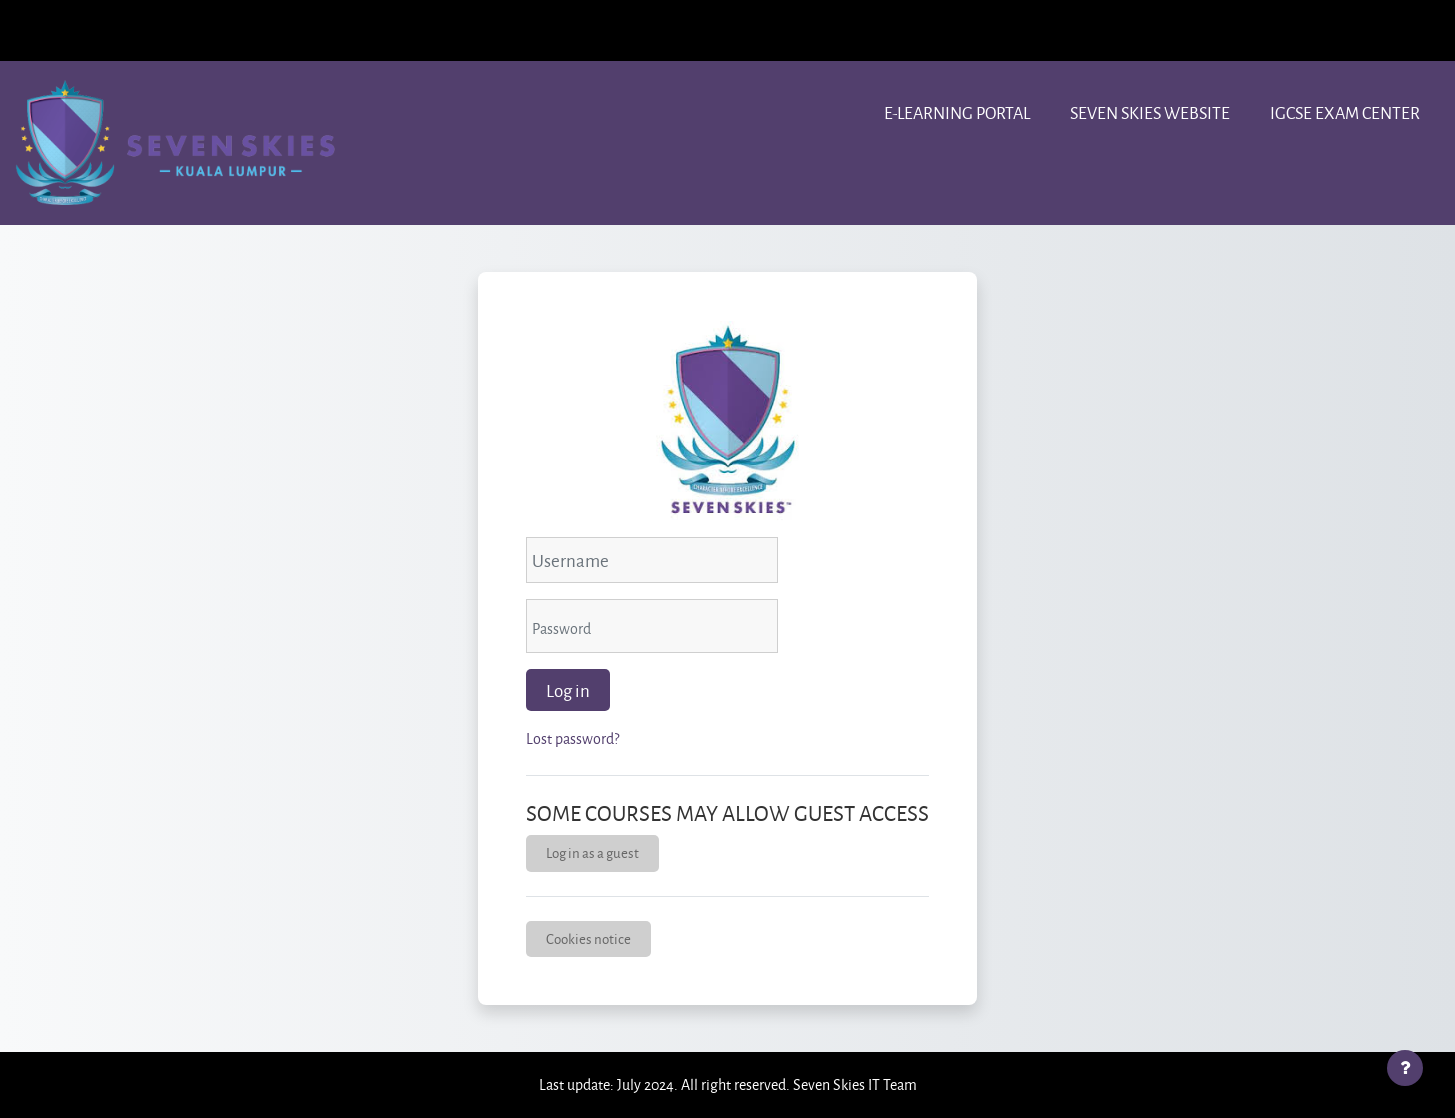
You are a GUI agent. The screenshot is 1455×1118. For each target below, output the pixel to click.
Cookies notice (588, 938)
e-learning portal (957, 112)
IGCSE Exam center (1345, 112)
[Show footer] (1405, 1068)
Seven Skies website (1150, 112)
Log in (568, 690)
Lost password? (572, 738)
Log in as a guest (592, 852)
